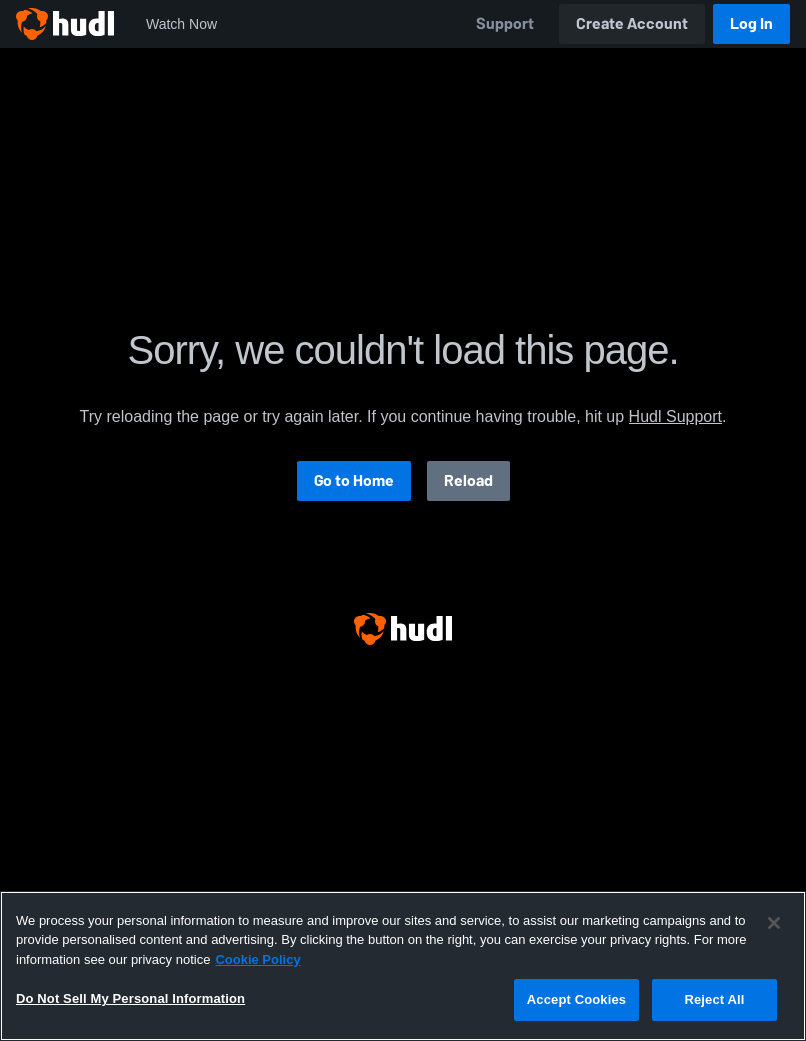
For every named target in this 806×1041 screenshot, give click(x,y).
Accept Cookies (576, 999)
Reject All (714, 999)
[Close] (774, 923)
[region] (403, 966)
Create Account (632, 23)
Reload (468, 480)
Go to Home (354, 480)
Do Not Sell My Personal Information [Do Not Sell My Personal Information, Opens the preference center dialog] (130, 998)
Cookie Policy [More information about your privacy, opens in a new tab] (257, 959)
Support (505, 23)
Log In (751, 23)
